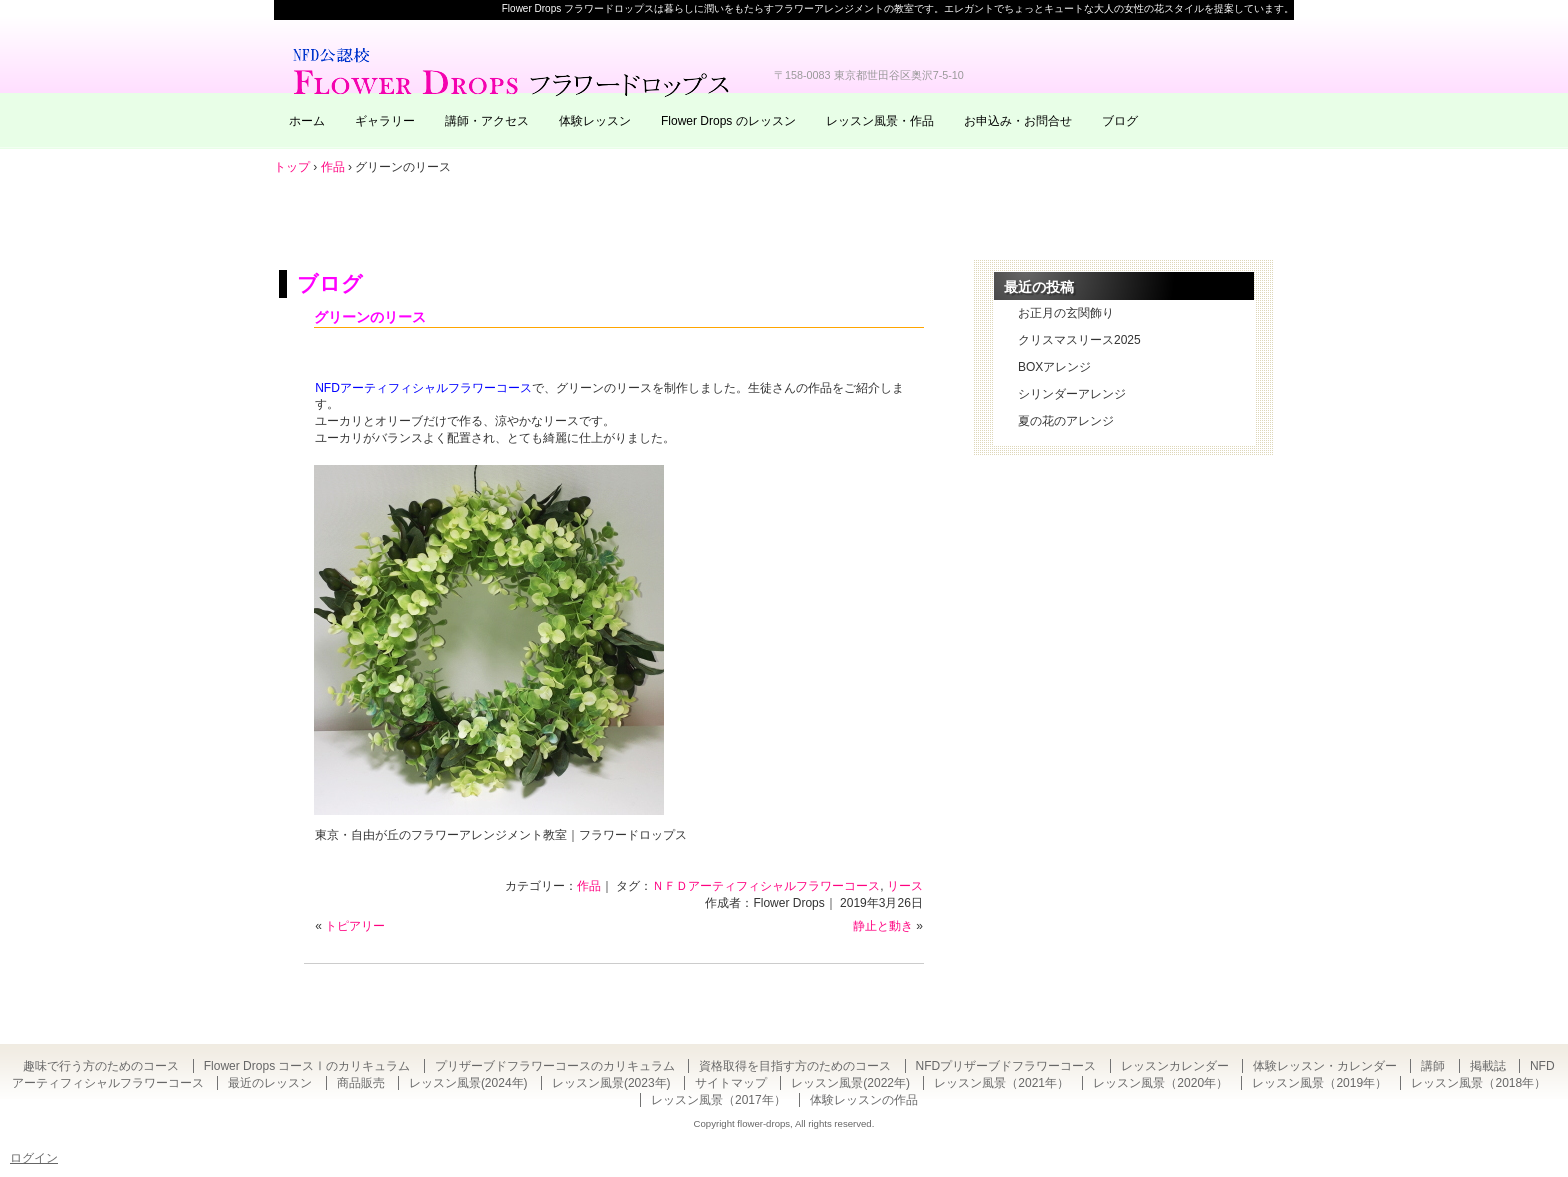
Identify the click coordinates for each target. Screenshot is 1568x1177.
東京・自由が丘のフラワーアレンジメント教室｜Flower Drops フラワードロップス (514, 70)
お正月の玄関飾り (1066, 313)
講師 (1433, 1066)
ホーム (307, 121)
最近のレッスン (270, 1083)
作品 (589, 886)
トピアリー (355, 926)
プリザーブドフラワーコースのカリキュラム (555, 1066)
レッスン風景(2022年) (850, 1083)
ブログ (1120, 121)
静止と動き (883, 926)
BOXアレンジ (1054, 367)
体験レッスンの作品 (864, 1100)
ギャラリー (385, 121)
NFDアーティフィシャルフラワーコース (423, 388)
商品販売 (361, 1083)
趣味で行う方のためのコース (101, 1066)
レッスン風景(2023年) (611, 1083)
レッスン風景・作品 (880, 121)
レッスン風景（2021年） (1001, 1083)
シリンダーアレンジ (1072, 394)
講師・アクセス (487, 121)
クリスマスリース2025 (1079, 340)
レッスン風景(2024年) (468, 1083)
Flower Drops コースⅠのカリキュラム (307, 1066)
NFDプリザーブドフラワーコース (1006, 1066)
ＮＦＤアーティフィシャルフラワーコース (766, 886)
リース (905, 886)
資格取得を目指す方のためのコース (795, 1066)
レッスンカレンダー (1175, 1066)
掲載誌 (1488, 1066)
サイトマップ (731, 1083)
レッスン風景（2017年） (718, 1100)
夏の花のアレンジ (1066, 421)
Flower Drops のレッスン (728, 121)
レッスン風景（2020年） (1160, 1083)
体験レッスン (595, 121)
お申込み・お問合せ (1018, 121)
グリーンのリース (370, 317)
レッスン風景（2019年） (1319, 1083)
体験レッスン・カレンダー (1325, 1066)
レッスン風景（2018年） (1478, 1083)
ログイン (34, 1158)
